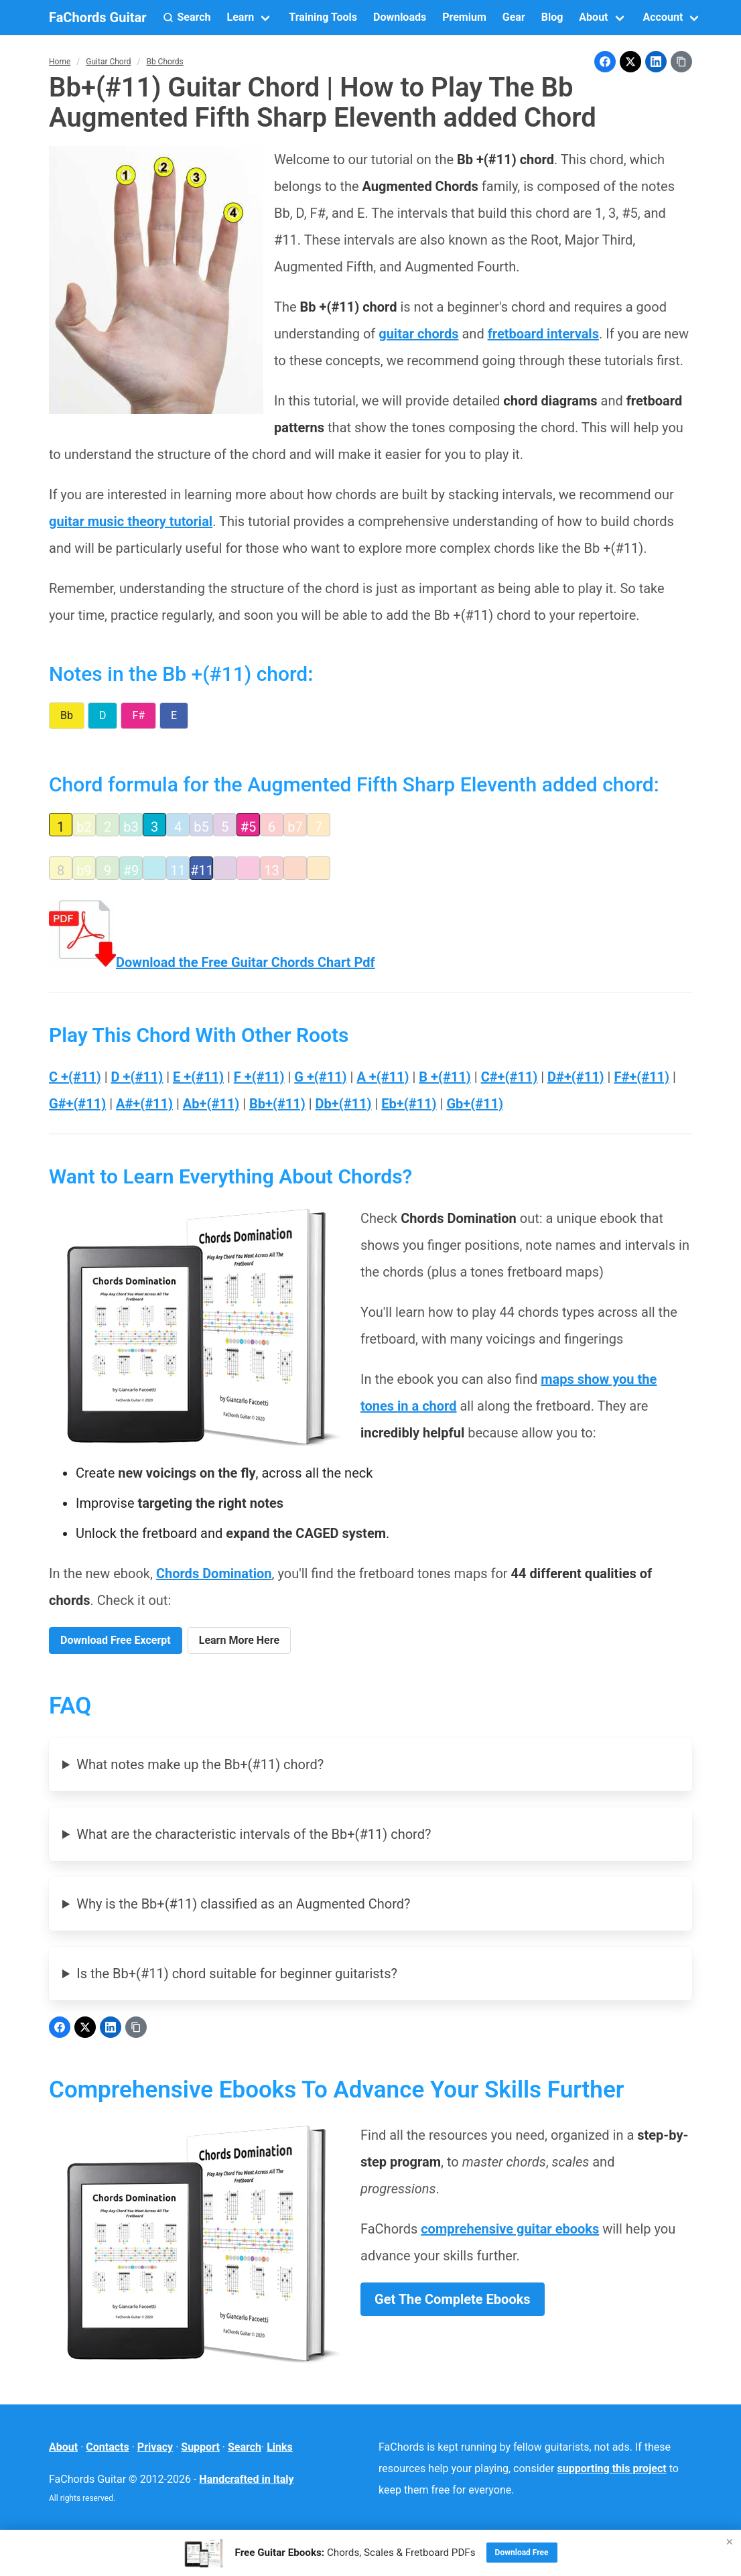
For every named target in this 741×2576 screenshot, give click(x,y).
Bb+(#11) (277, 1104)
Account (663, 17)
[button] (187, 17)
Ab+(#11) (211, 1104)
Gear (513, 17)
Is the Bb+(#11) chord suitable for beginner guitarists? (236, 1974)
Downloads (399, 17)
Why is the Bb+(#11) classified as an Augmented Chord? (243, 1904)
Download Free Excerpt (115, 1640)
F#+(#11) (641, 1077)
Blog (552, 17)
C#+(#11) (509, 1077)
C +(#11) (75, 1077)
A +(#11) (382, 1077)
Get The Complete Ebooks (453, 2299)
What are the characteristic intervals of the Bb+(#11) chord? (253, 1834)
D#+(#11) (575, 1077)
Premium (464, 17)
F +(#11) (259, 1077)
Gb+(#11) (474, 1104)
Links (280, 2447)
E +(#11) (198, 1077)
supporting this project (612, 2468)
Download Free (522, 2552)
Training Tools (323, 17)
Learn (241, 17)
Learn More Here (239, 1640)
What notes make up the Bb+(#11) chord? (200, 1764)
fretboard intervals (543, 334)
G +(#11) (320, 1077)
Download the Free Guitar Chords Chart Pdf (212, 962)
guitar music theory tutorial (130, 521)
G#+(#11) (77, 1104)
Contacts (107, 2447)
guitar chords (418, 334)
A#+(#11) (144, 1104)
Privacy (155, 2447)
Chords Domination (214, 1573)
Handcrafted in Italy (246, 2479)
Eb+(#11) (408, 1104)
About (593, 17)
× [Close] (729, 2541)
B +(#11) (444, 1077)
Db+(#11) (344, 1104)
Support (200, 2447)
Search (244, 2447)
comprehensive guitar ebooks (510, 2229)
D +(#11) (137, 1077)
